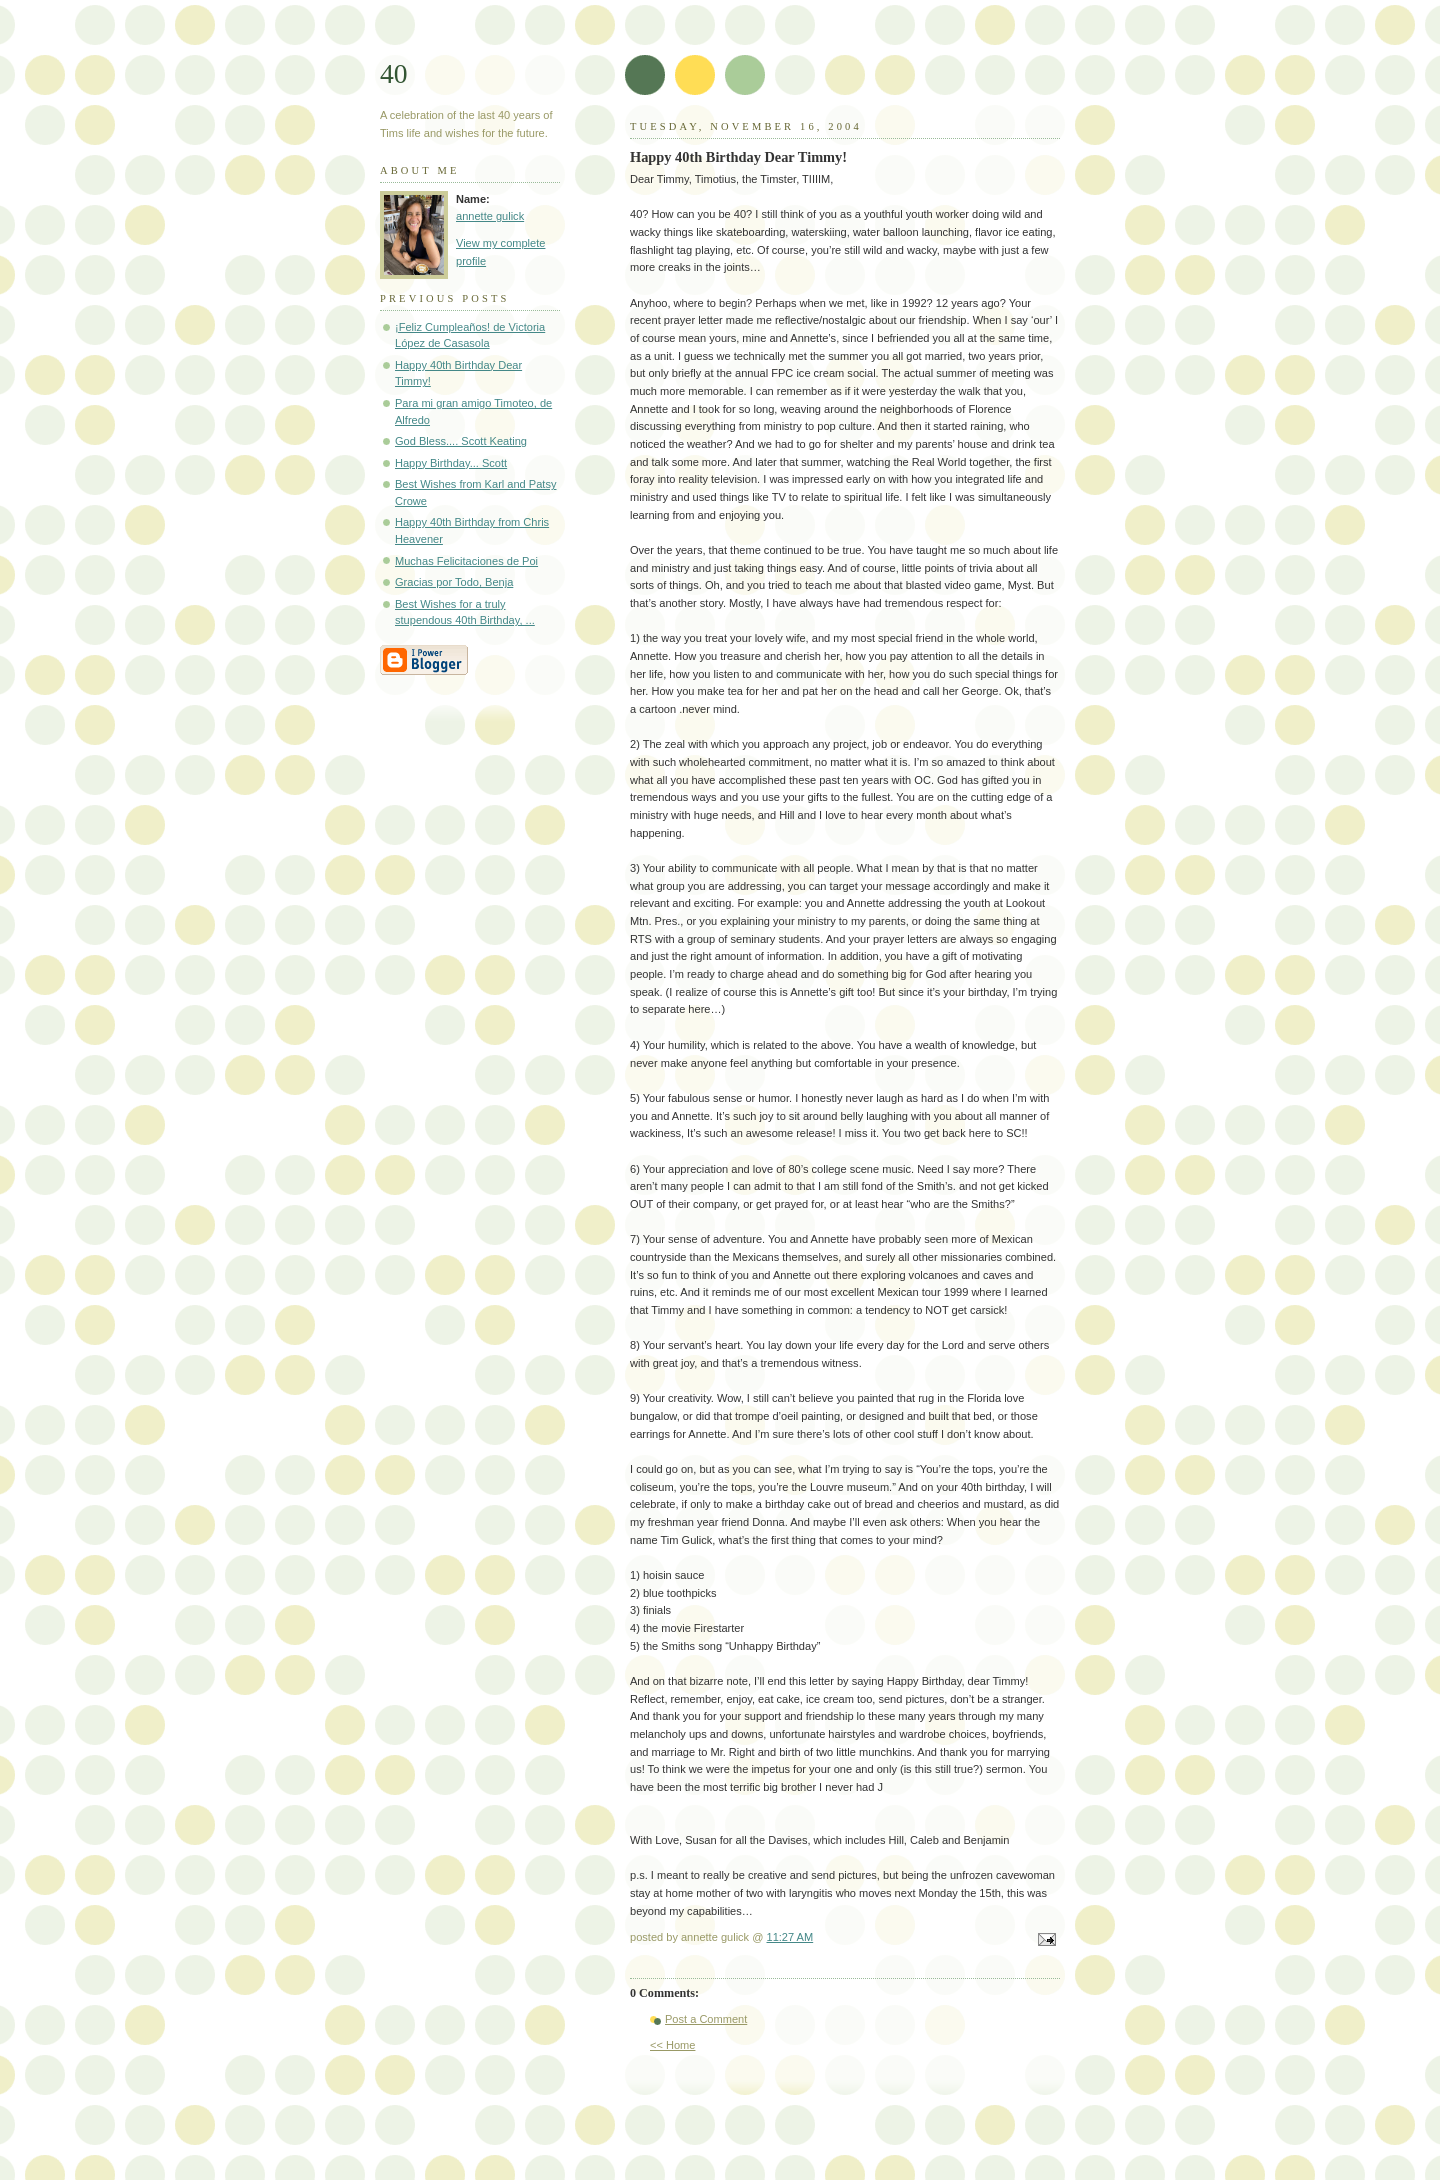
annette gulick (490, 216)
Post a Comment (706, 2019)
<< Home (672, 2045)
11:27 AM (790, 1937)
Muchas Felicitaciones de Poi (466, 561)
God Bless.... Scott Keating (461, 441)
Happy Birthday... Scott (451, 463)
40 (394, 73)
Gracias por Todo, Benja (454, 582)
